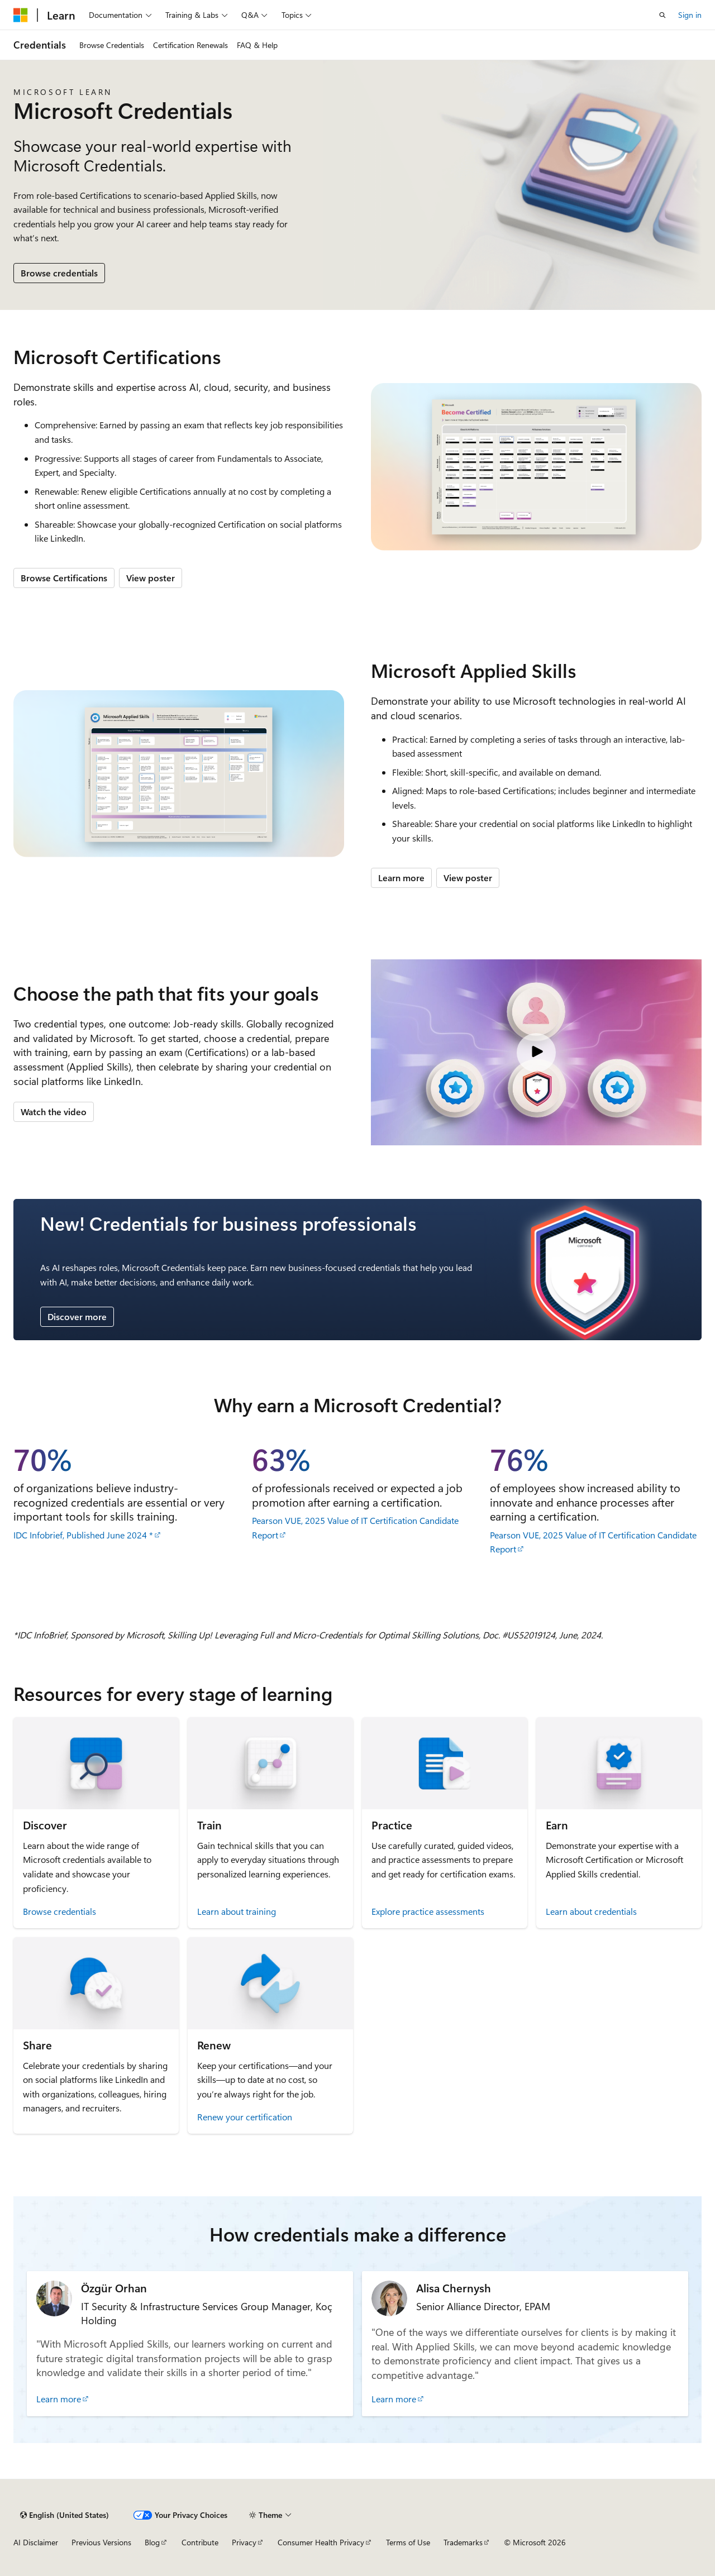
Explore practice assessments (427, 1911)
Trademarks (463, 2542)
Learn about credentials (591, 1911)
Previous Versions (101, 2542)
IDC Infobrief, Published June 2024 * (83, 1535)
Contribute (200, 2542)
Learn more (401, 877)
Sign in (690, 14)
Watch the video (54, 1111)
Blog (152, 2542)
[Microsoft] (20, 15)
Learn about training (236, 1911)
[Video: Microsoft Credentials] (536, 1052)
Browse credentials (59, 273)
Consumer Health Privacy (321, 2542)
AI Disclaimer (35, 2542)
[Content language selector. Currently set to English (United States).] (64, 2515)
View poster (150, 578)
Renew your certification (244, 2117)
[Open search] (662, 15)
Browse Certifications (64, 578)
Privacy (244, 2542)
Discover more (77, 1316)
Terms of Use (408, 2542)
